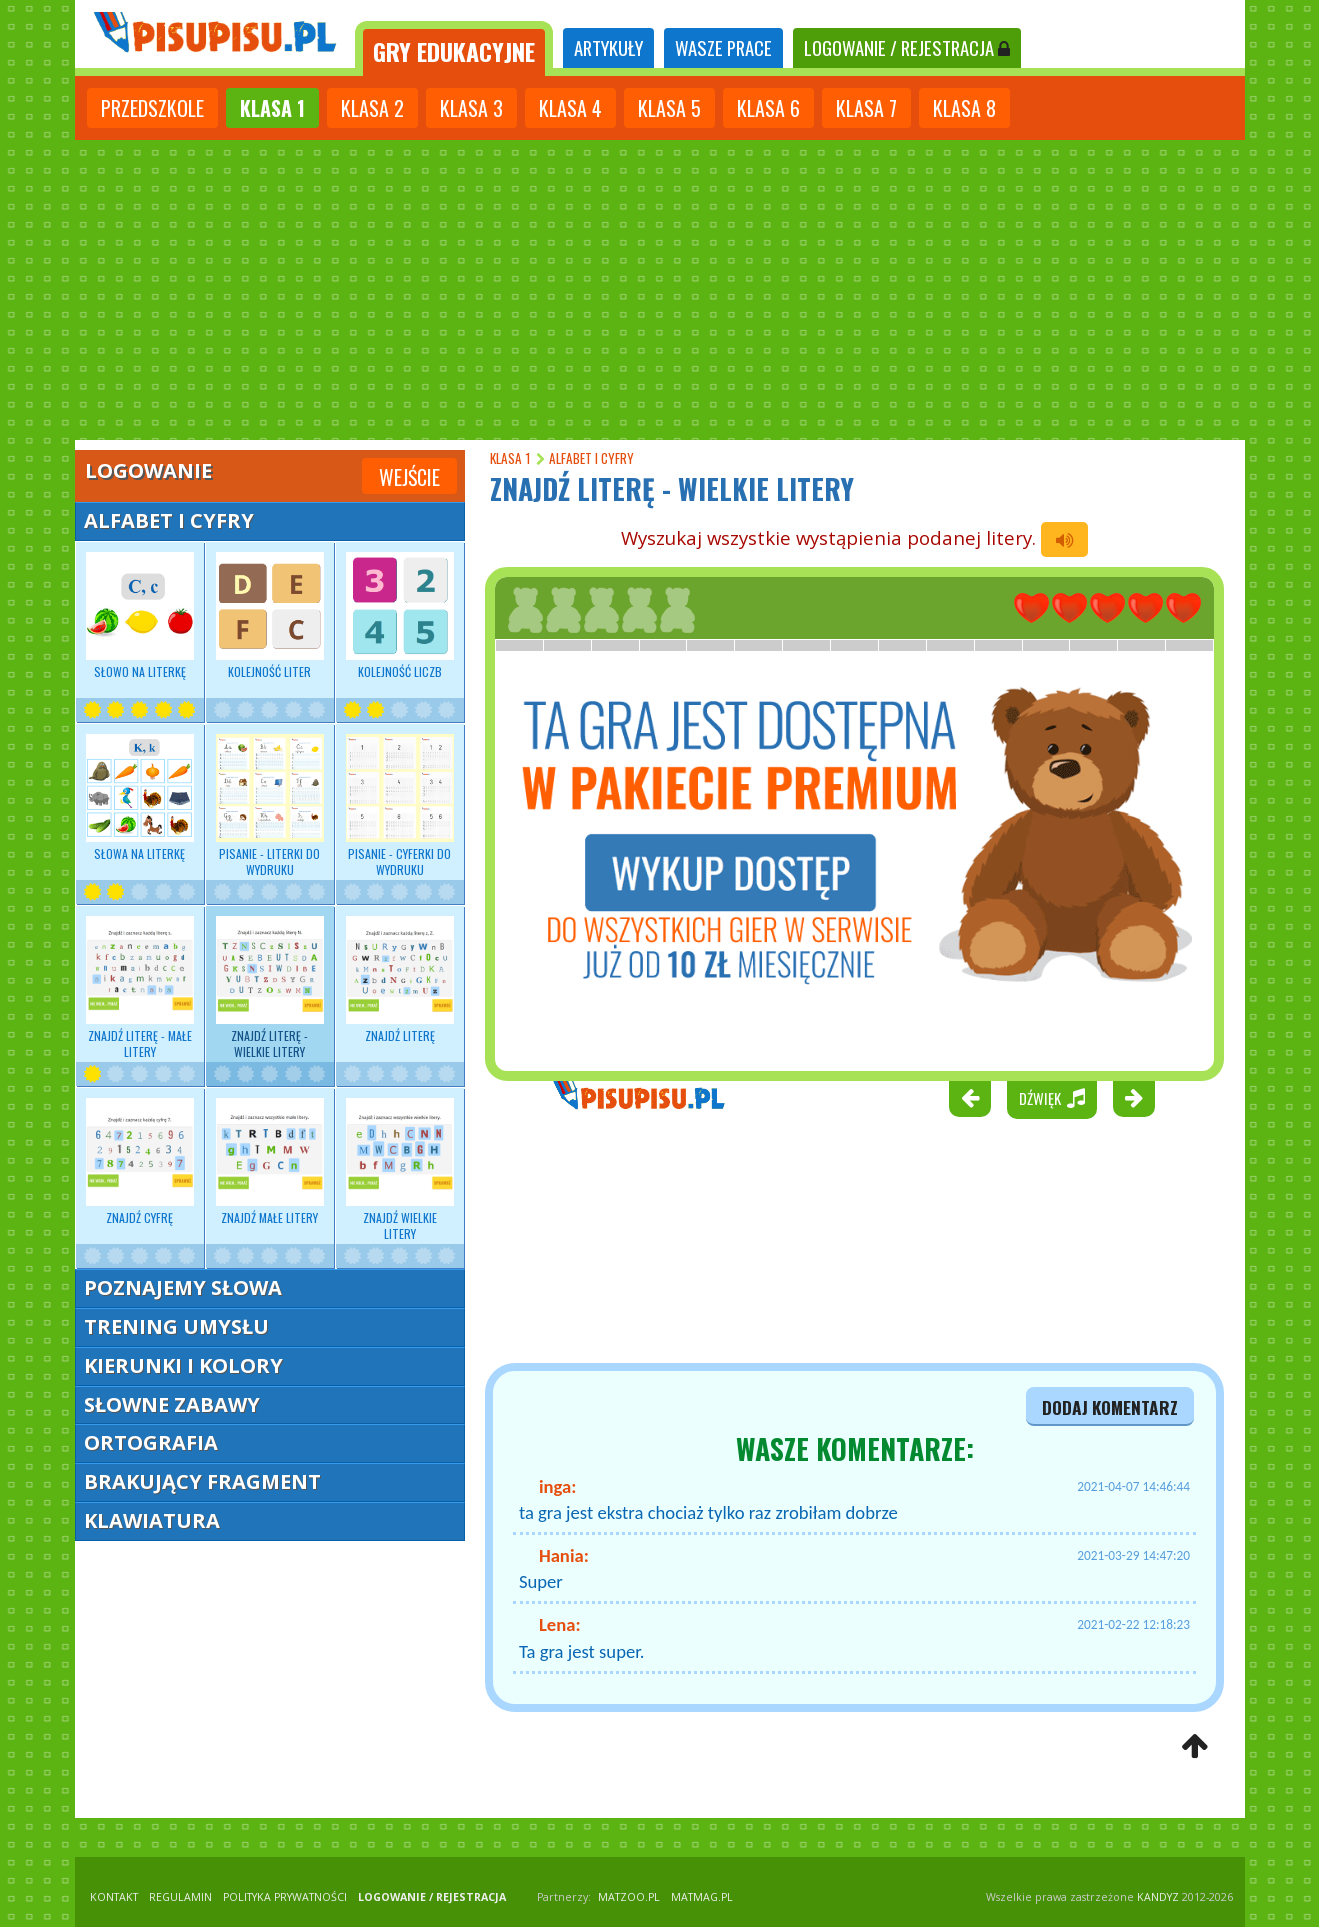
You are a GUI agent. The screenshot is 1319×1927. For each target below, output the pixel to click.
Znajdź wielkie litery (400, 1170)
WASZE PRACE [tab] (723, 47)
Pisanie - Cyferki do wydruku (400, 806)
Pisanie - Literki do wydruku (270, 806)
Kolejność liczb (400, 616)
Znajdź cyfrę (140, 1162)
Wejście (409, 477)
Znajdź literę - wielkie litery (270, 988)
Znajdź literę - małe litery (140, 988)
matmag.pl (702, 1897)
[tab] (454, 48)
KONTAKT (114, 1897)
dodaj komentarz (1110, 1407)
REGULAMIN (180, 1897)
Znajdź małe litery (270, 1162)
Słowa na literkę (140, 798)
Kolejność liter (270, 616)
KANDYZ (1158, 1897)
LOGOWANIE (907, 47)
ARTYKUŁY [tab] (608, 47)
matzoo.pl (629, 1897)
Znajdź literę (400, 980)
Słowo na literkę (140, 616)
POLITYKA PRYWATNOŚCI (285, 1897)
